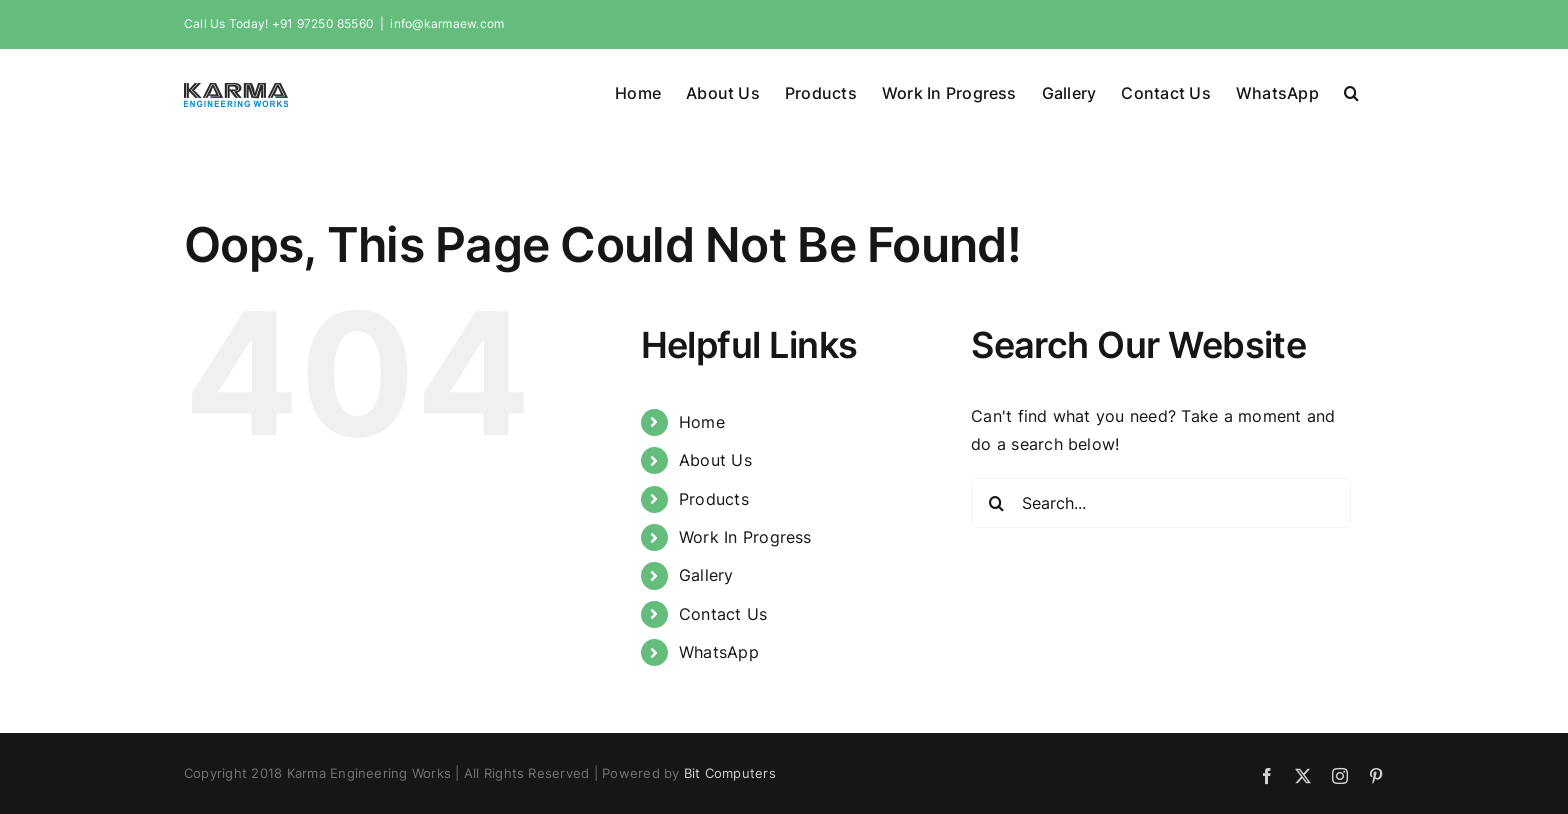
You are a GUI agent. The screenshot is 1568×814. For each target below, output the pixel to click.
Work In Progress (745, 536)
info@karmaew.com (447, 23)
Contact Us (723, 613)
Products (714, 498)
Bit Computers (730, 772)
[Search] (996, 502)
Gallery (706, 574)
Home (702, 421)
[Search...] (1161, 502)
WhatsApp (719, 651)
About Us (715, 459)
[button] (1351, 91)
